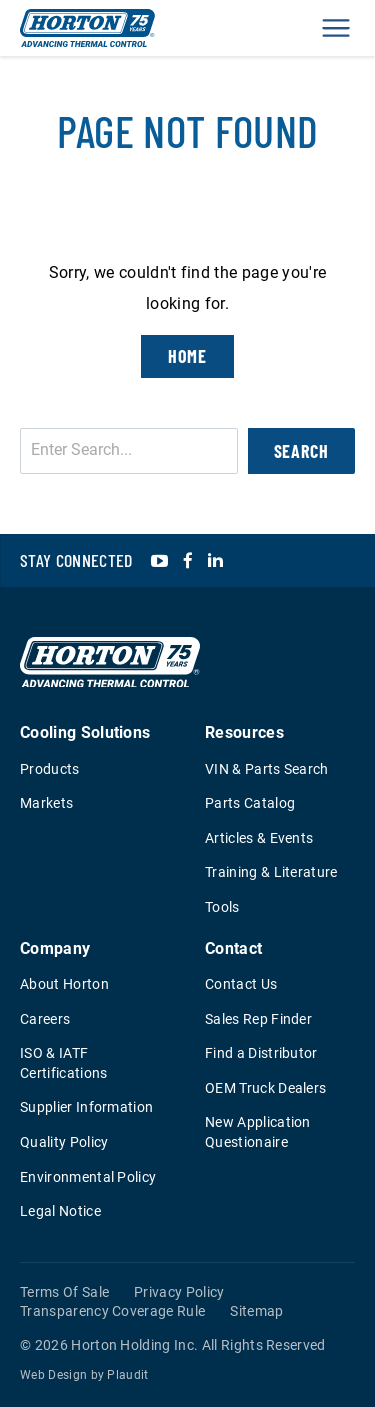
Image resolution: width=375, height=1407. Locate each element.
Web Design (53, 1375)
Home (188, 356)
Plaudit (127, 1375)
